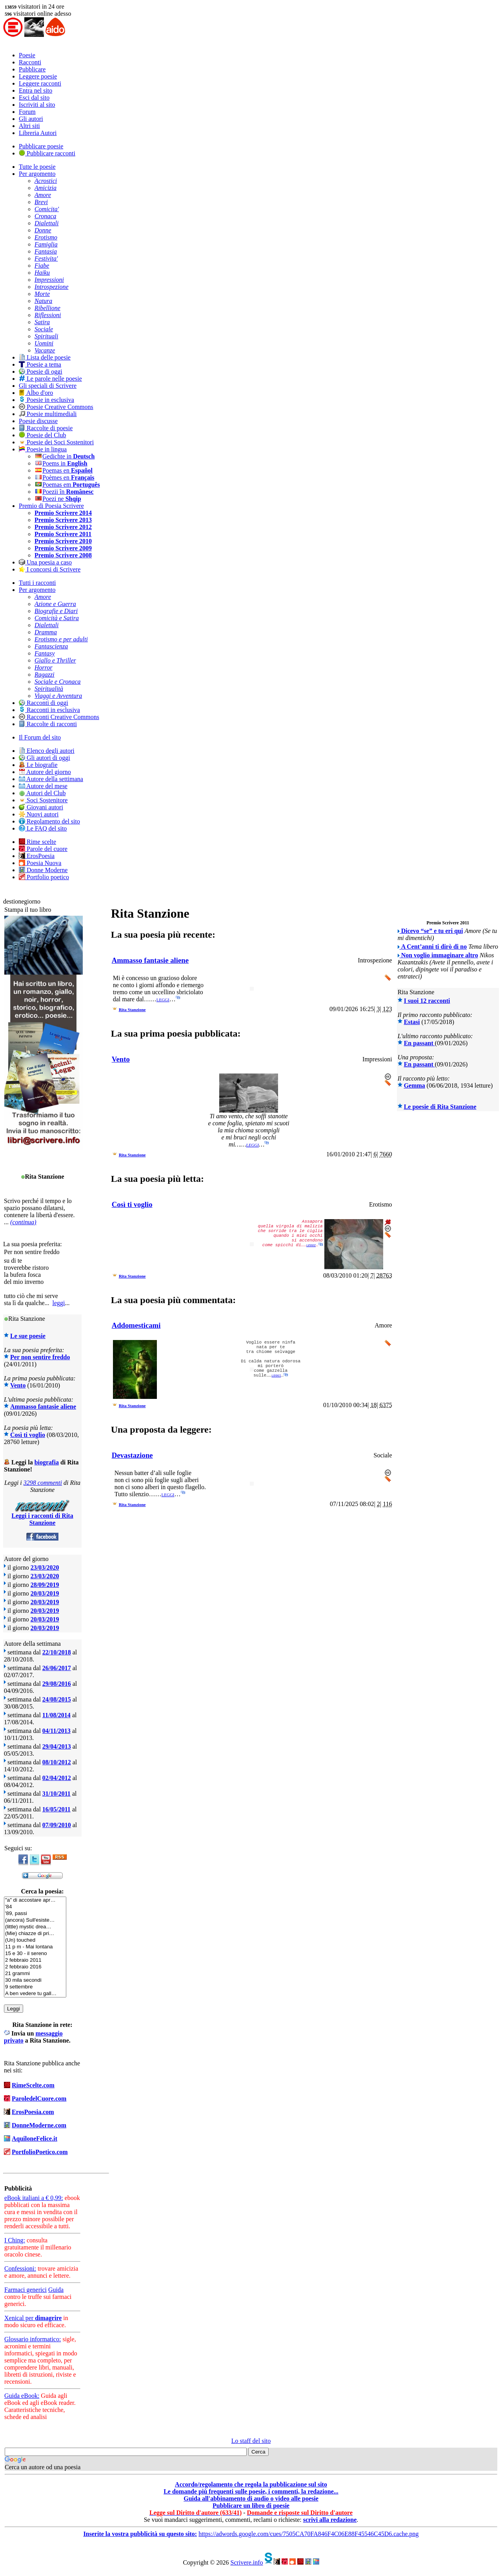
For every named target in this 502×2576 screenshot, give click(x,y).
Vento (17, 1385)
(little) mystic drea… (35, 1927)
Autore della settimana (51, 779)
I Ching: (14, 2240)
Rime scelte (37, 841)
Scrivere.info (246, 2562)
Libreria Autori (37, 133)
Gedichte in (65, 456)
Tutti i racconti (37, 582)
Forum (27, 111)
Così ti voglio (27, 1434)
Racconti (30, 62)
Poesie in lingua (43, 449)
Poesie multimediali (48, 414)
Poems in (61, 463)
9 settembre (35, 1987)
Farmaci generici (25, 2289)
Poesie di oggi (40, 371)
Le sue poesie (27, 1336)
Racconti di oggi (43, 702)
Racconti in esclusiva (49, 710)
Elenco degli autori (47, 750)
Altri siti (29, 125)
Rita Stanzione (132, 1009)
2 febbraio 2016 (35, 1967)
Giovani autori (41, 807)
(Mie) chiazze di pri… (35, 1933)
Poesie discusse (38, 421)
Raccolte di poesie (46, 428)
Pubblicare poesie (41, 146)
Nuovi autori (38, 814)
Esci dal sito (34, 97)
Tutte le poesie (37, 166)
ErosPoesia (37, 856)
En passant (419, 1043)
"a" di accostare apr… (35, 1900)
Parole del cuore (43, 848)
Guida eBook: (21, 2395)
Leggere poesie (38, 76)
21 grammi (35, 1973)
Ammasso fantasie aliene (43, 1406)
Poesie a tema (40, 364)
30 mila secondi (35, 1980)
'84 (35, 1907)
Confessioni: (20, 2268)
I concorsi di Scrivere (49, 569)
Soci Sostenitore (43, 800)
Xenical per (33, 2318)
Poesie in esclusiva (46, 399)
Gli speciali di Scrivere (47, 385)
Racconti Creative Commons (59, 717)
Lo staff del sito (251, 2440)
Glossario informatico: (32, 2339)
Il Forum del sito (40, 737)
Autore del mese (43, 786)
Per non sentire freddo (40, 1357)
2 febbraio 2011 (35, 1960)
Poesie (27, 55)
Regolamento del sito (49, 821)
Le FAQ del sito (43, 828)
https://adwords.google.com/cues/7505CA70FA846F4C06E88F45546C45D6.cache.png (308, 2533)
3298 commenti (43, 1482)
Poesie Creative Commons (56, 406)
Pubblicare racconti (47, 153)
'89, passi (35, 1913)
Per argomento (37, 173)
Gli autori (31, 118)
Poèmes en (64, 477)
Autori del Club (42, 793)
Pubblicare (32, 69)
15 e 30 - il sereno (35, 1953)
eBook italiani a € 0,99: (33, 2197)
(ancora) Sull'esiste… (35, 1920)
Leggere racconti (40, 83)
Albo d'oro (36, 392)
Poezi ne (58, 498)
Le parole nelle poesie (50, 378)
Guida (56, 2289)
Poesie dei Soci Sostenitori (56, 442)
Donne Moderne (43, 870)
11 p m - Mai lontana (35, 1947)
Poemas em (67, 484)
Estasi (412, 1022)
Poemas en (64, 470)
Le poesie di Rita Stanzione (440, 1106)
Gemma (414, 1085)
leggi (59, 1303)
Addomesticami (136, 1325)
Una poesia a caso (45, 562)
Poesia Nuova (40, 863)
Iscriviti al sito (37, 104)
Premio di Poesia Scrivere (51, 505)
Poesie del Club (42, 435)
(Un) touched (35, 1940)
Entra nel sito (35, 90)
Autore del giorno (45, 772)
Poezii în (64, 491)
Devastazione (132, 1455)
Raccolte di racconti (48, 724)
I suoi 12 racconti (427, 1000)
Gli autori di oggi (44, 757)
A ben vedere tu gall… (35, 1993)
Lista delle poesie (45, 357)
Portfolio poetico (44, 877)
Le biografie (38, 764)
